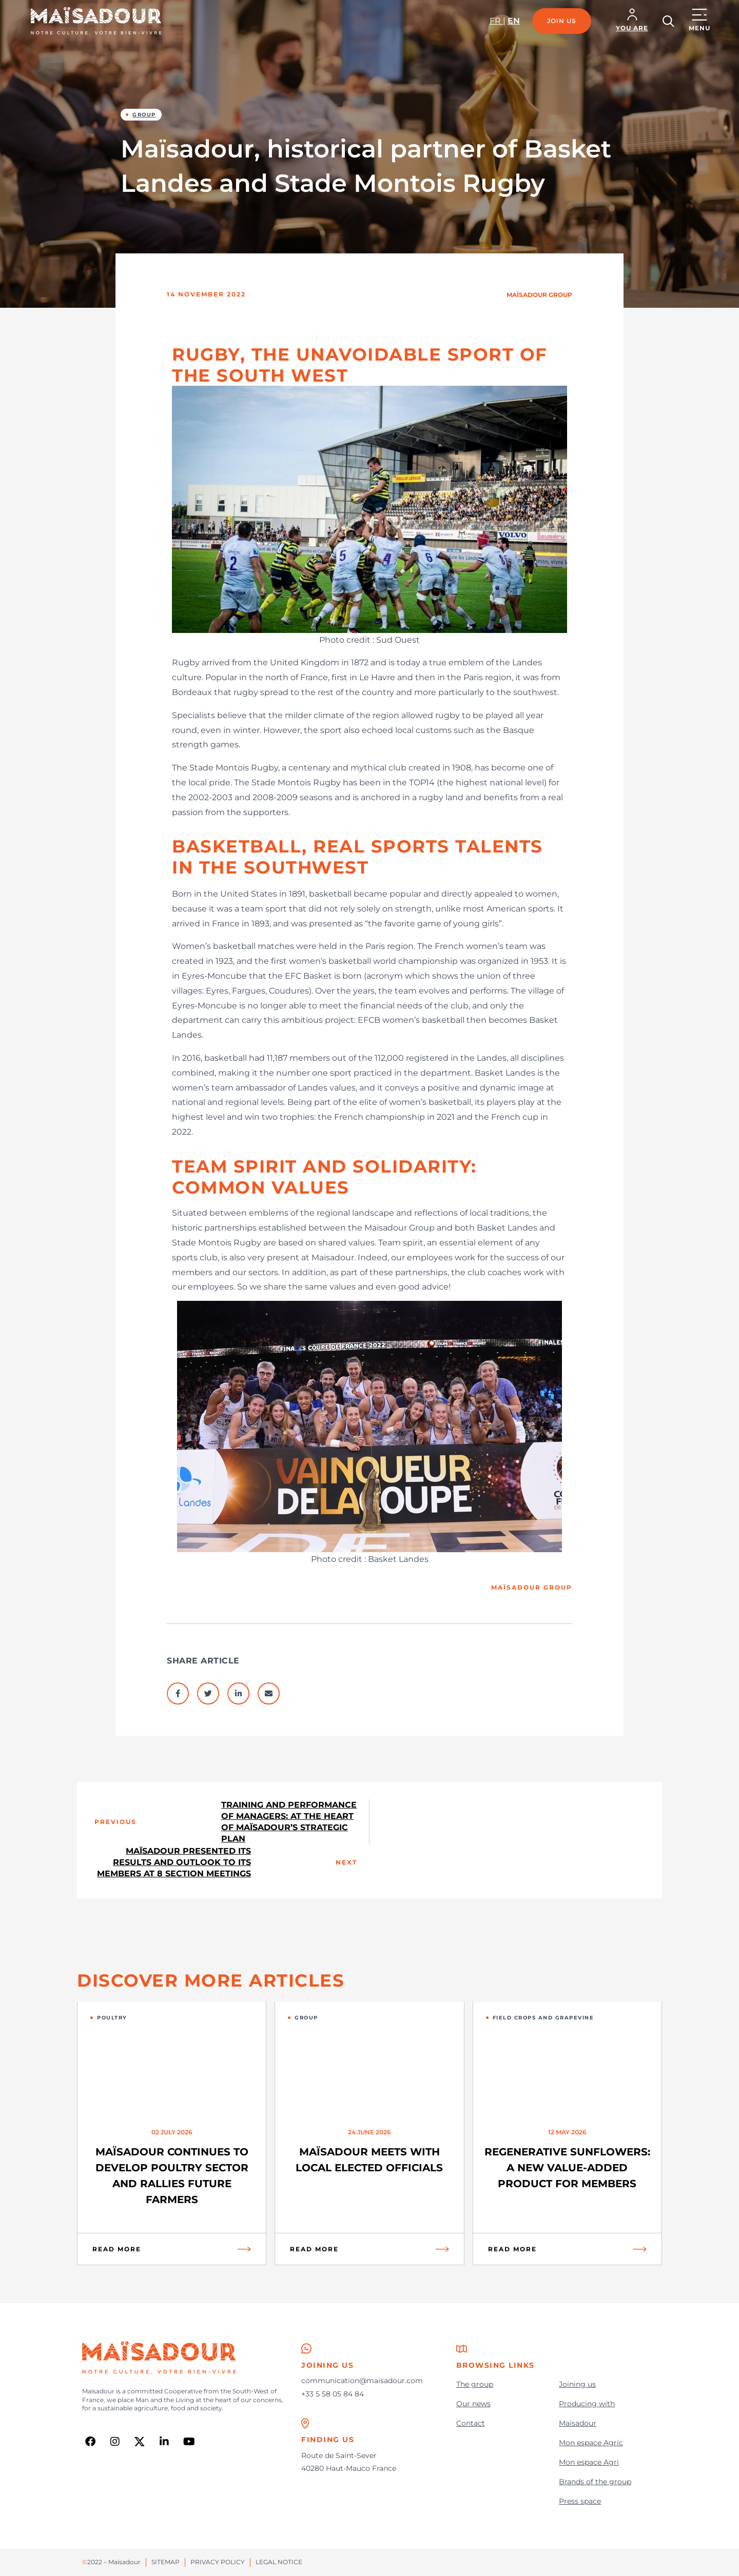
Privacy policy (217, 2562)
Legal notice (279, 2562)
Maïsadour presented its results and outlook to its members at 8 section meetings (174, 1862)
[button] (632, 21)
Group (144, 114)
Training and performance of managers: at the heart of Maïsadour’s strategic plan (289, 1822)
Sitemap (165, 2562)
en (514, 21)
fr (496, 21)
